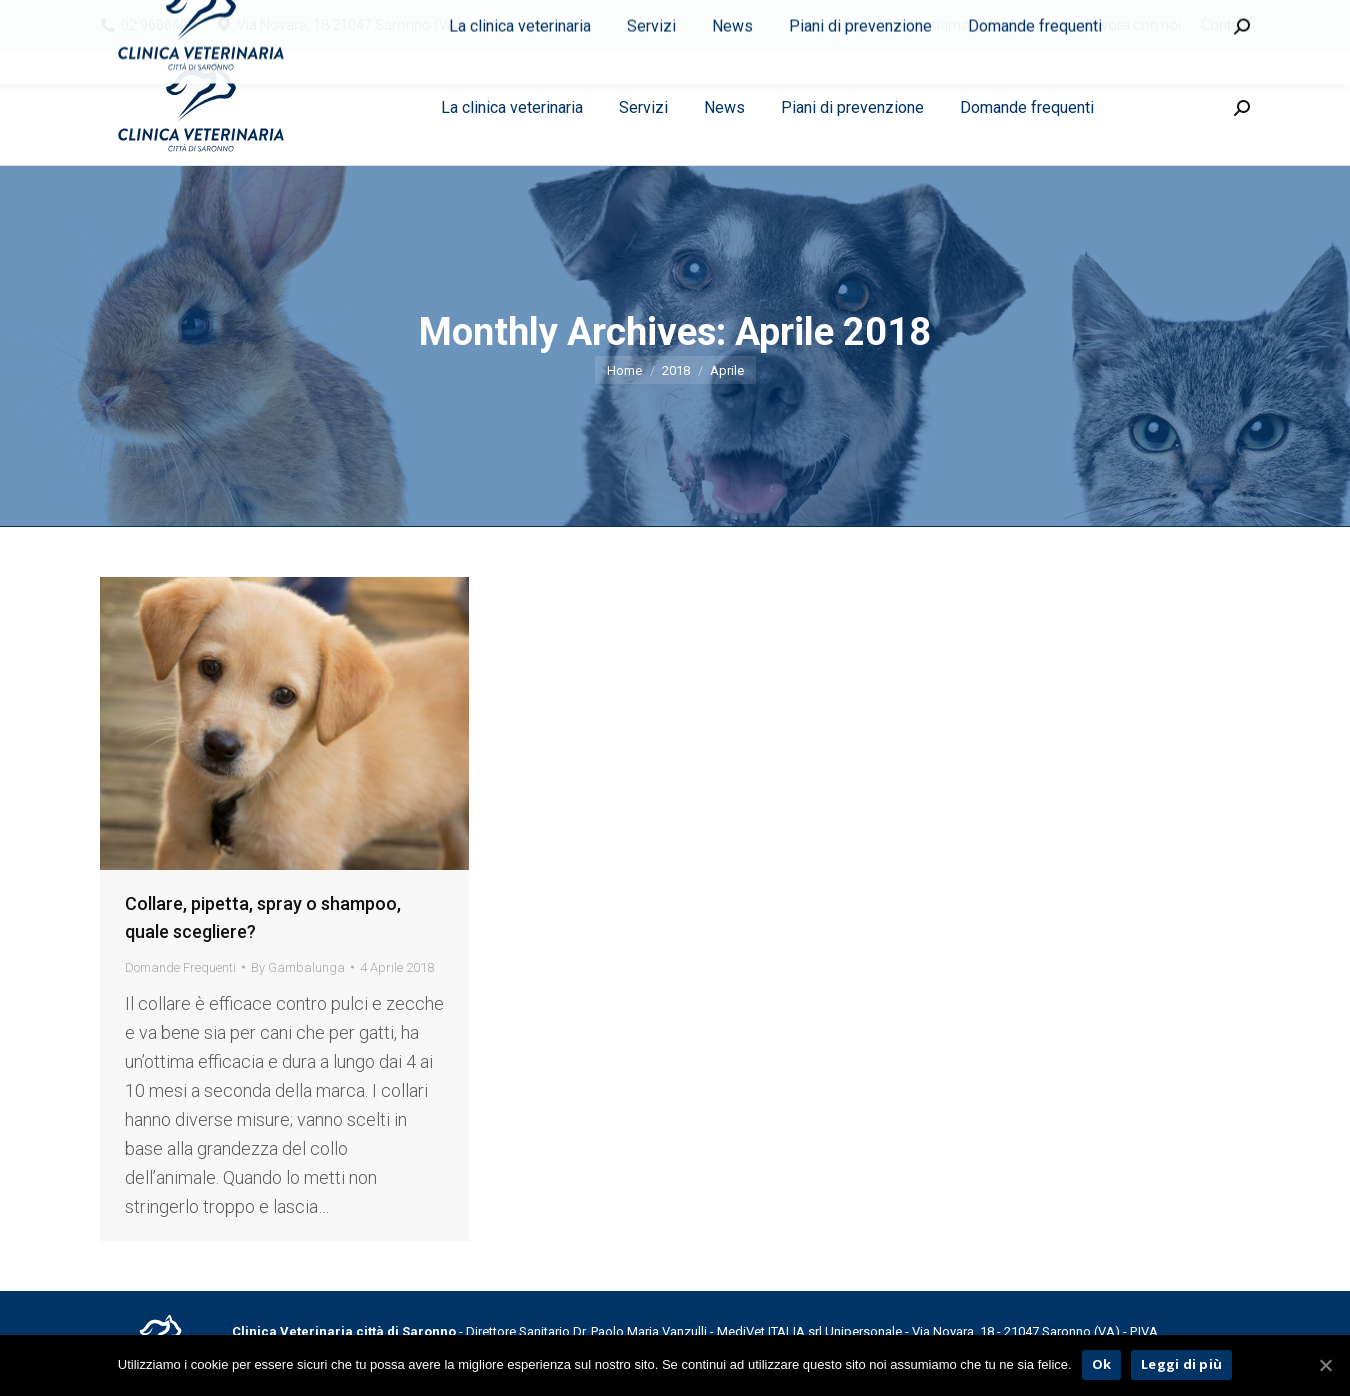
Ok (1102, 1364)
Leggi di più (1181, 1364)
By (298, 967)
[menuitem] (938, 25)
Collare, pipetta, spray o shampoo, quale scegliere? (263, 917)
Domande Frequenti (180, 967)
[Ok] (1325, 1365)
